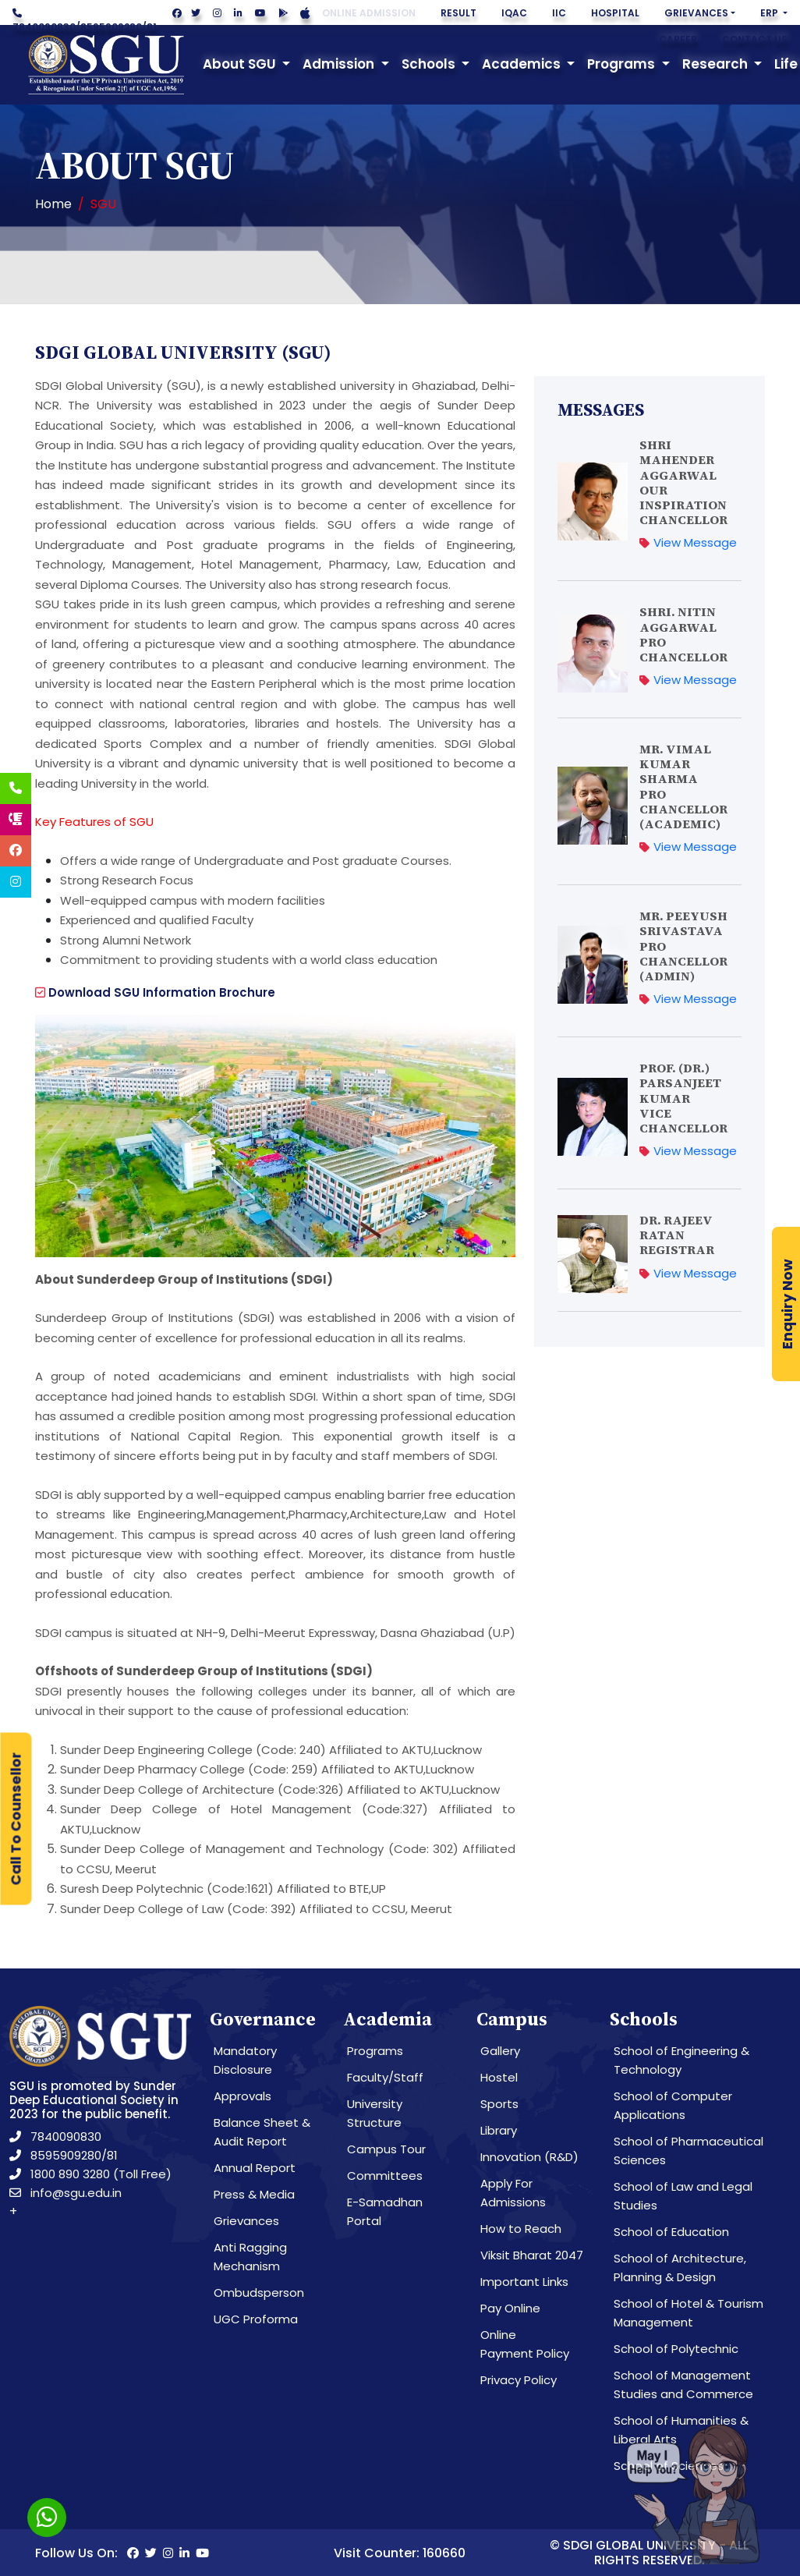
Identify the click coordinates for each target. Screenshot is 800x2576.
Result (458, 12)
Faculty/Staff (385, 2077)
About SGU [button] (241, 64)
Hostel (499, 2077)
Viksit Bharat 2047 (531, 2255)
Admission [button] (340, 64)
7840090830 (44, 27)
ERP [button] (770, 12)
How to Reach (520, 2228)
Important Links (524, 2281)
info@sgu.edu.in (65, 2192)
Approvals (242, 2096)
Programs (375, 2051)
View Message (688, 542)
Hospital (615, 12)
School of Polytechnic (676, 2348)
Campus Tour (386, 2149)
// (84, 21)
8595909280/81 (63, 2155)
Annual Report (255, 2168)
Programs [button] (622, 64)
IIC (559, 12)
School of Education (671, 2231)
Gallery (500, 2051)
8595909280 (111, 27)
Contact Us (755, 39)
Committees (385, 2175)
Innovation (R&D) (529, 2157)
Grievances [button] (696, 12)
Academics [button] (523, 64)
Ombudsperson (259, 2292)
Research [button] (716, 64)
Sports (499, 2104)
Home (53, 204)
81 (152, 27)
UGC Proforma (256, 2319)
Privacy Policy (518, 2380)
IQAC (514, 12)
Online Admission (369, 12)
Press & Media (254, 2194)
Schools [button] (430, 64)
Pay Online (510, 2308)
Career (678, 39)
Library (498, 2130)
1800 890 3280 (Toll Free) (90, 2174)
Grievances (246, 2221)
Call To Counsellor (16, 1819)
